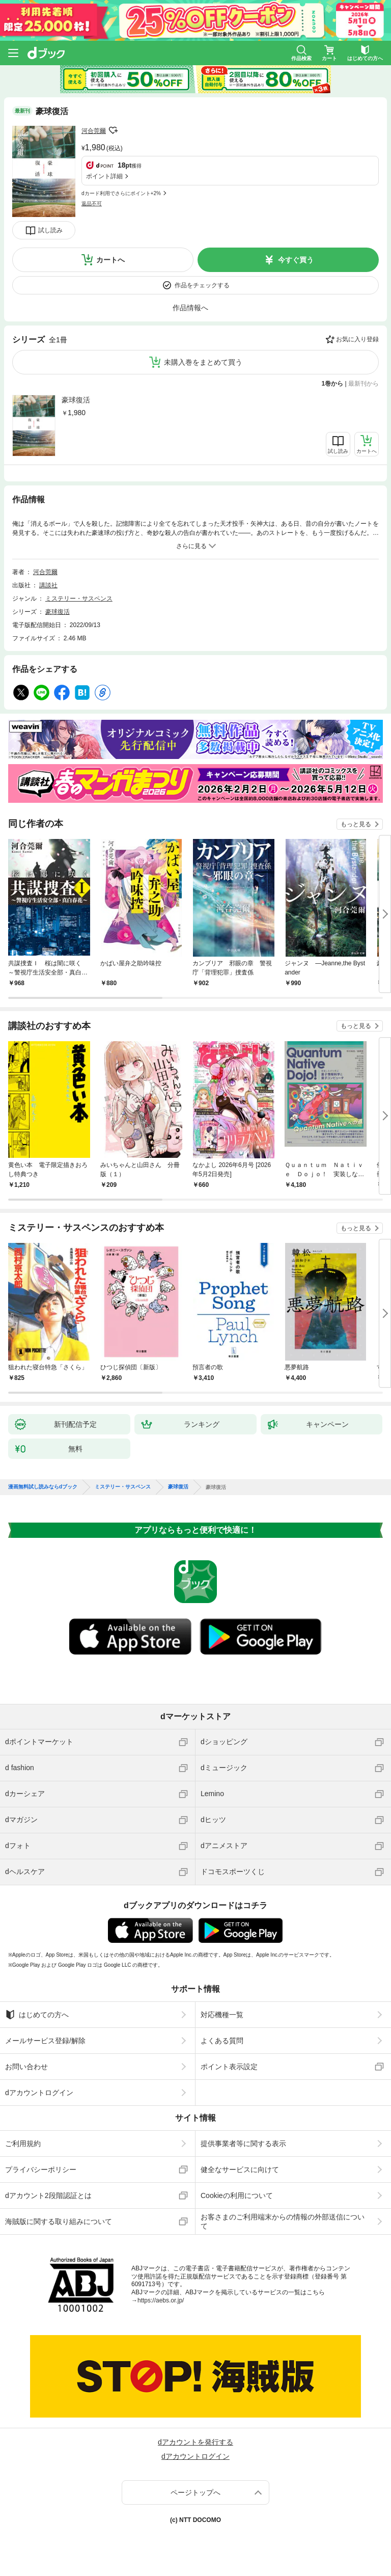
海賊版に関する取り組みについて (58, 2221)
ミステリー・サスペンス (79, 598)
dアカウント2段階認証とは (48, 2195)
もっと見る (356, 824)
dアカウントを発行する (195, 2442)
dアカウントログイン (39, 2093)
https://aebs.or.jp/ (160, 2300)
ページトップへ (195, 2492)
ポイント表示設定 (229, 2067)
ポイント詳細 (104, 176)
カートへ (110, 260)
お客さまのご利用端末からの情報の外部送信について (283, 2221)
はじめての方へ (37, 2015)
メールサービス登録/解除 (45, 2041)
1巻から (333, 384)
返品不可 (91, 203)
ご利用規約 (23, 2143)
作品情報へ (190, 308)
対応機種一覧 (222, 2015)
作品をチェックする (202, 285)
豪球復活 (76, 400)
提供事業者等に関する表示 (243, 2143)
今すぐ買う (296, 260)
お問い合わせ (26, 2067)
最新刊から (363, 384)
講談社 (48, 585)
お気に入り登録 (357, 339)
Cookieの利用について (237, 2195)
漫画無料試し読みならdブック (42, 1486)
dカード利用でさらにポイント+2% (121, 193)
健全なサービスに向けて (240, 2169)
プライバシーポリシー (40, 2169)
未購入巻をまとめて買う (203, 362)
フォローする (113, 130)
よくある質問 (222, 2041)
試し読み (50, 230)
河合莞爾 (93, 130)
